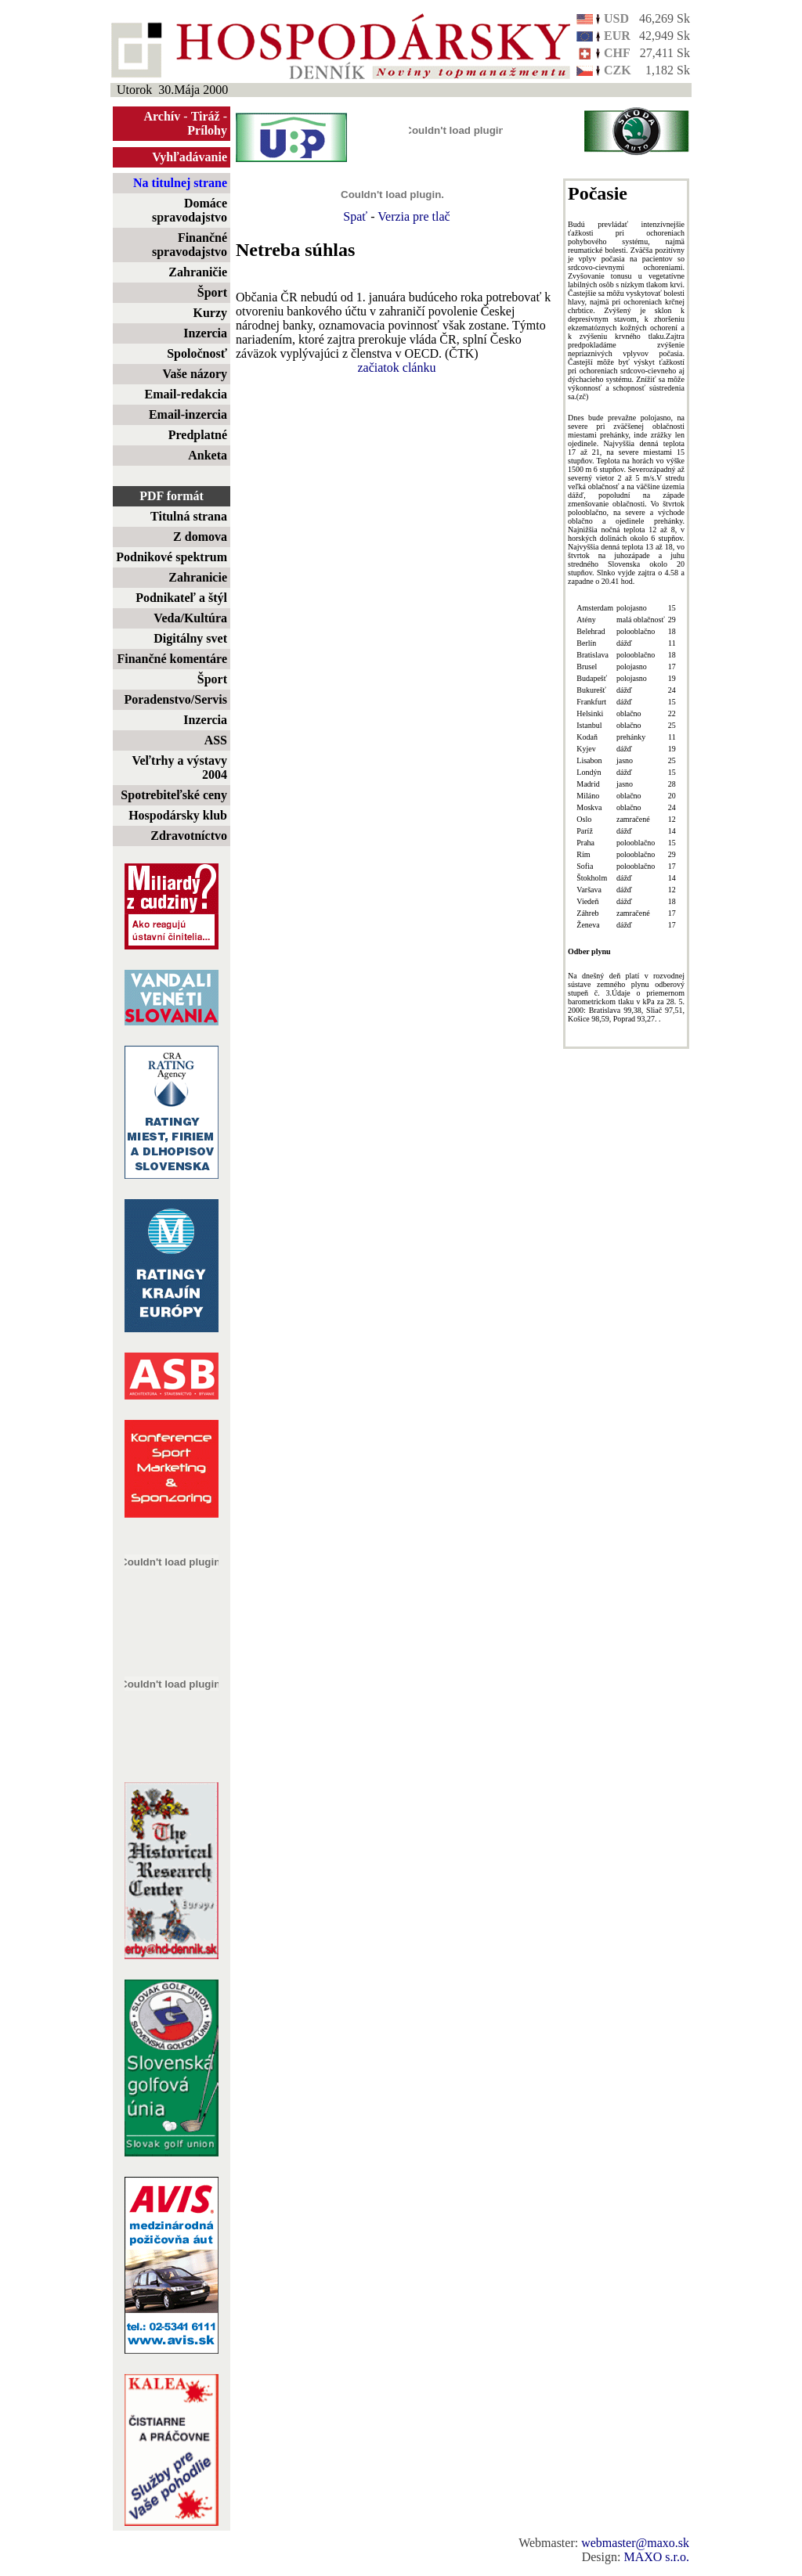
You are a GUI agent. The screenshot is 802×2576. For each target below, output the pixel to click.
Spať (355, 216)
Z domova (200, 536)
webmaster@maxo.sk (635, 2542)
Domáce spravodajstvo (189, 210)
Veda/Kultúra (190, 618)
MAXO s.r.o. (656, 2556)
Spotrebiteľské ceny (174, 795)
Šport (212, 292)
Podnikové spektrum (171, 557)
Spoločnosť (197, 353)
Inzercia (205, 333)
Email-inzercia (188, 414)
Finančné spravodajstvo (189, 244)
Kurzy (210, 312)
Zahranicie (197, 577)
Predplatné (197, 434)
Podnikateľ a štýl (181, 597)
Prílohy (207, 130)
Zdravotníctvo (188, 835)
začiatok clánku (397, 367)
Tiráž (205, 116)
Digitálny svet (190, 638)
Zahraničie (197, 272)
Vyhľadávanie (189, 157)
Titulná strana (188, 516)
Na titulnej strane (180, 182)
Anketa (207, 455)
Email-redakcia (186, 394)
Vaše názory (194, 373)
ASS (215, 740)
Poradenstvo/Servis (175, 699)
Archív (162, 116)
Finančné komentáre (172, 658)
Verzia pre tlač (414, 216)
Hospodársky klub (177, 815)
